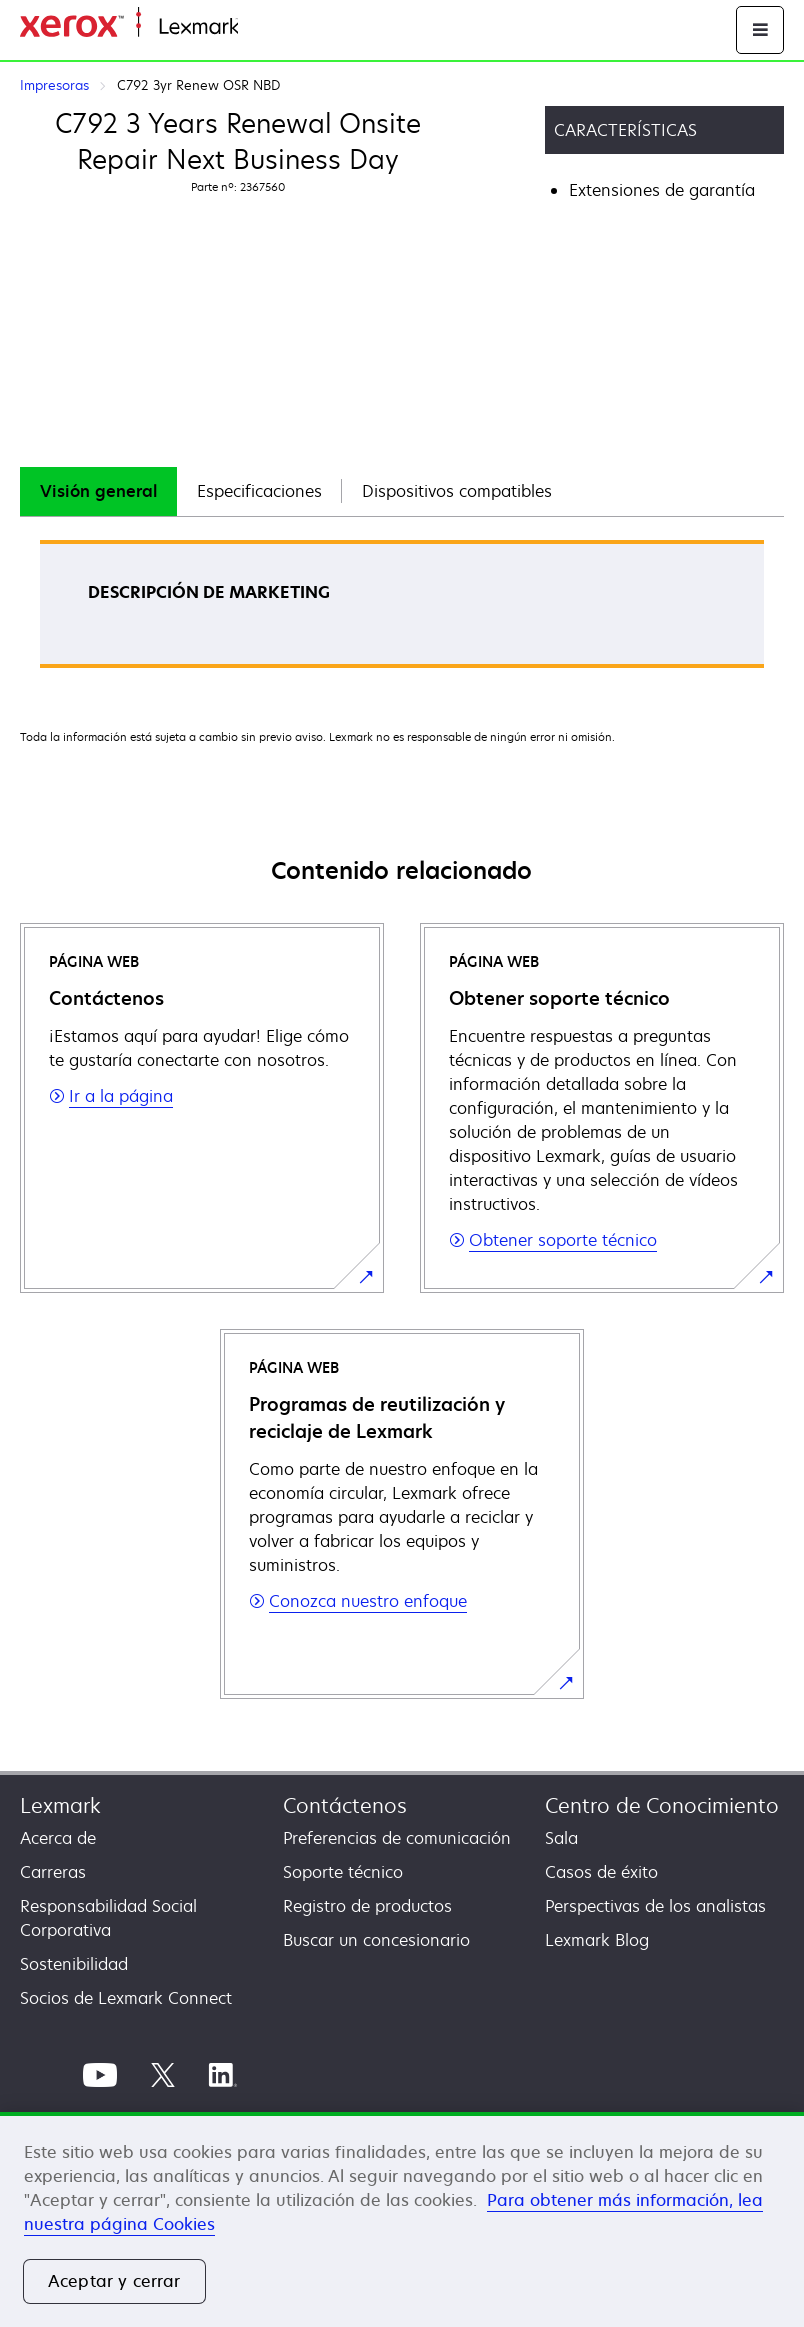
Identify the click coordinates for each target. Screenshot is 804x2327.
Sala (561, 1838)
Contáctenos (345, 1805)
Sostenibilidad (74, 1964)
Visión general (98, 491)
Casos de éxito (601, 1872)
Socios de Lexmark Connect (126, 1998)
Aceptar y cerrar (114, 2281)
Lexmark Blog (597, 1940)
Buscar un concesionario (376, 1940)
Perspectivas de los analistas (655, 1906)
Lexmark (60, 1805)
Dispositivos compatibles (457, 491)
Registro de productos (367, 1906)
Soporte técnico (343, 1872)
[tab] (98, 491)
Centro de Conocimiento (662, 1805)
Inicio (256, 27)
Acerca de (58, 1838)
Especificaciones (259, 491)
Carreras (53, 1872)
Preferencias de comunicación (397, 1838)
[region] (402, 2219)
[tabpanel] (402, 610)
